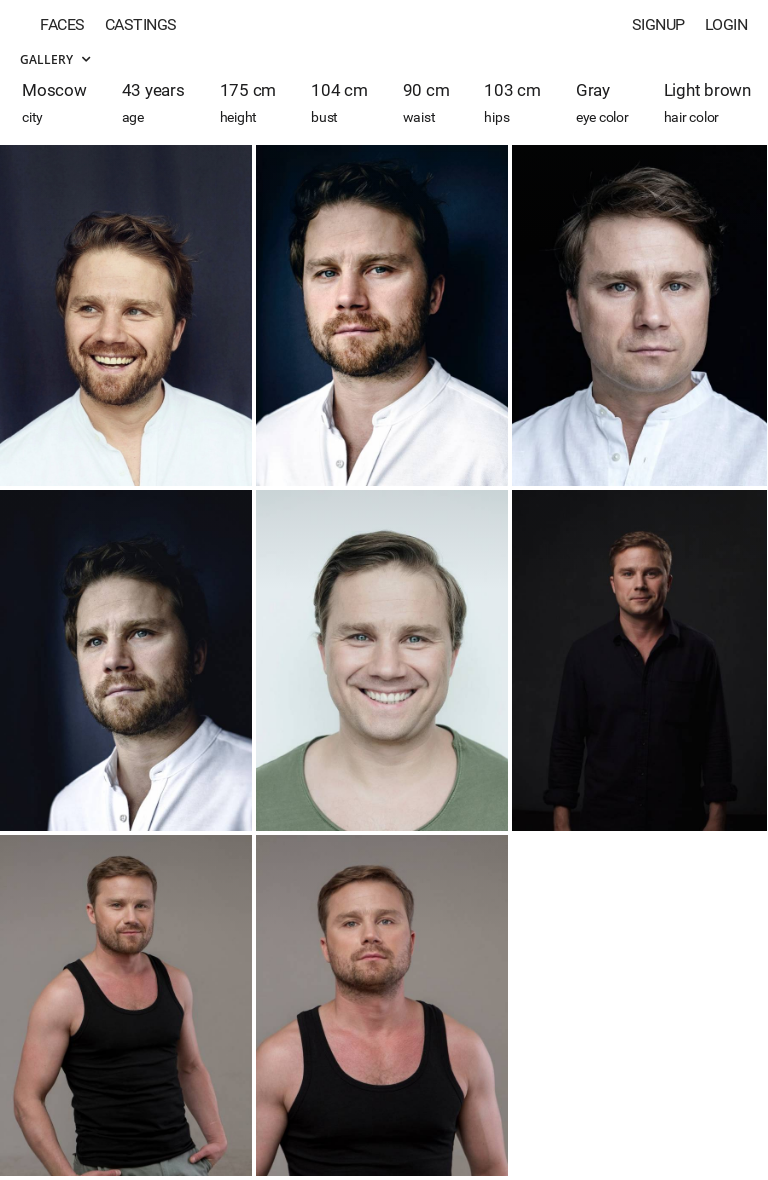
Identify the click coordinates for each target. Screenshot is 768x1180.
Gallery (55, 59)
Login (726, 24)
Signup (658, 24)
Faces (62, 24)
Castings (141, 24)
